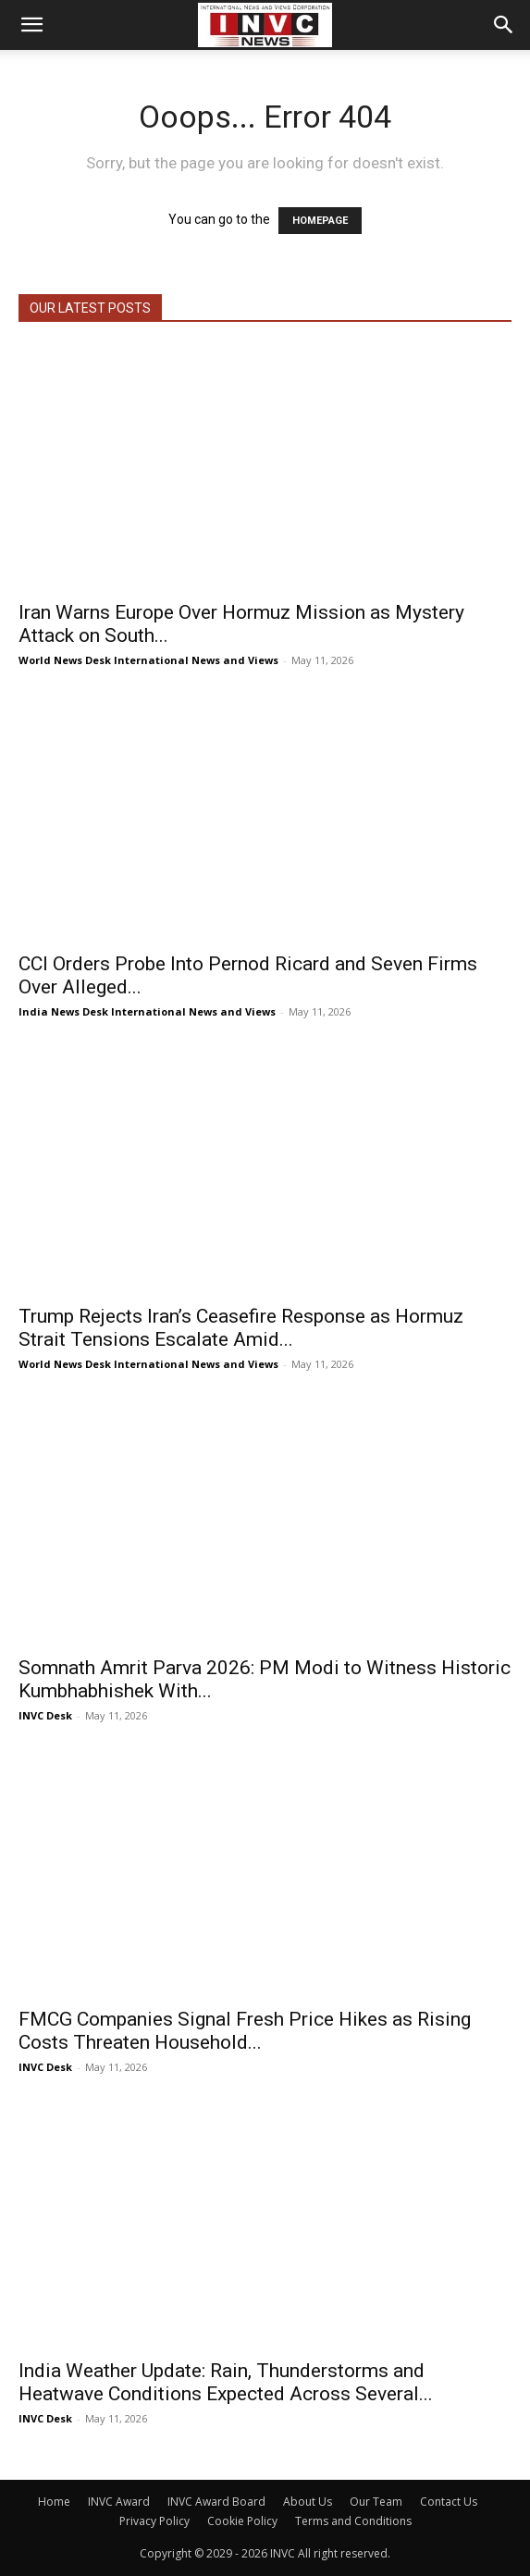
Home (54, 2501)
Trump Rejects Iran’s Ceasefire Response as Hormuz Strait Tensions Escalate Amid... (240, 1327)
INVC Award (119, 2501)
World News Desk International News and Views (148, 660)
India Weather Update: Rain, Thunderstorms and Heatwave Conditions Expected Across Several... (225, 2382)
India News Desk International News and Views (147, 1011)
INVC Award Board (216, 2501)
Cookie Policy (242, 2521)
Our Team (376, 2501)
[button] (31, 25)
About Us (307, 2501)
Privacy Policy (154, 2521)
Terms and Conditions (353, 2521)
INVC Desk (45, 1715)
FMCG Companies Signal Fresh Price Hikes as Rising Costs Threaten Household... (244, 2030)
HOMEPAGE (320, 221)
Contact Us (448, 2501)
